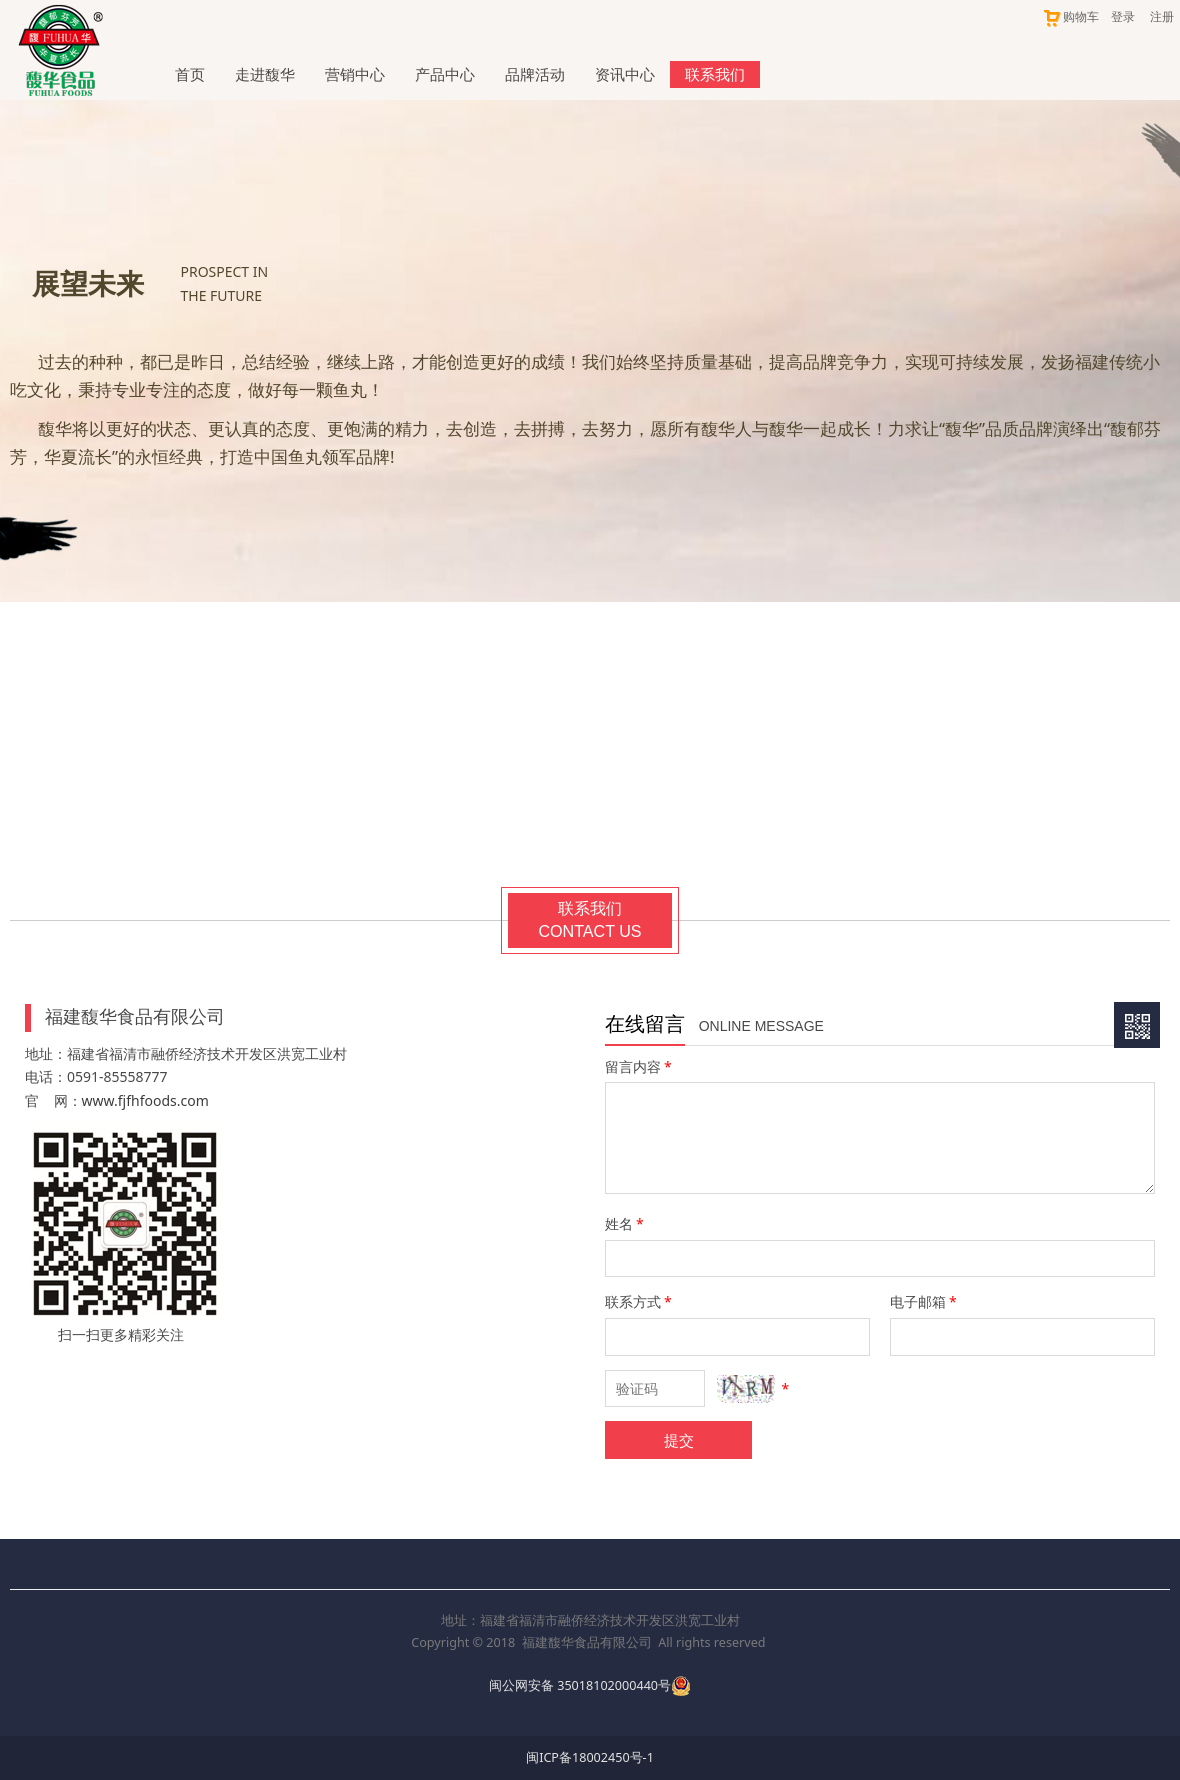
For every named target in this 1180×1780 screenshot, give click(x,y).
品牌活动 (535, 74)
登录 (1123, 16)
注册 (1162, 16)
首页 (190, 74)
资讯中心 (625, 74)
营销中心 (355, 74)
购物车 (1070, 16)
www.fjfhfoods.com (145, 1100)
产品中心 (445, 74)
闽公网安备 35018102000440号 (580, 1685)
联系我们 (715, 74)
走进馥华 (265, 74)
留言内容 (640, 1066)
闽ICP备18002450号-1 (590, 1757)
